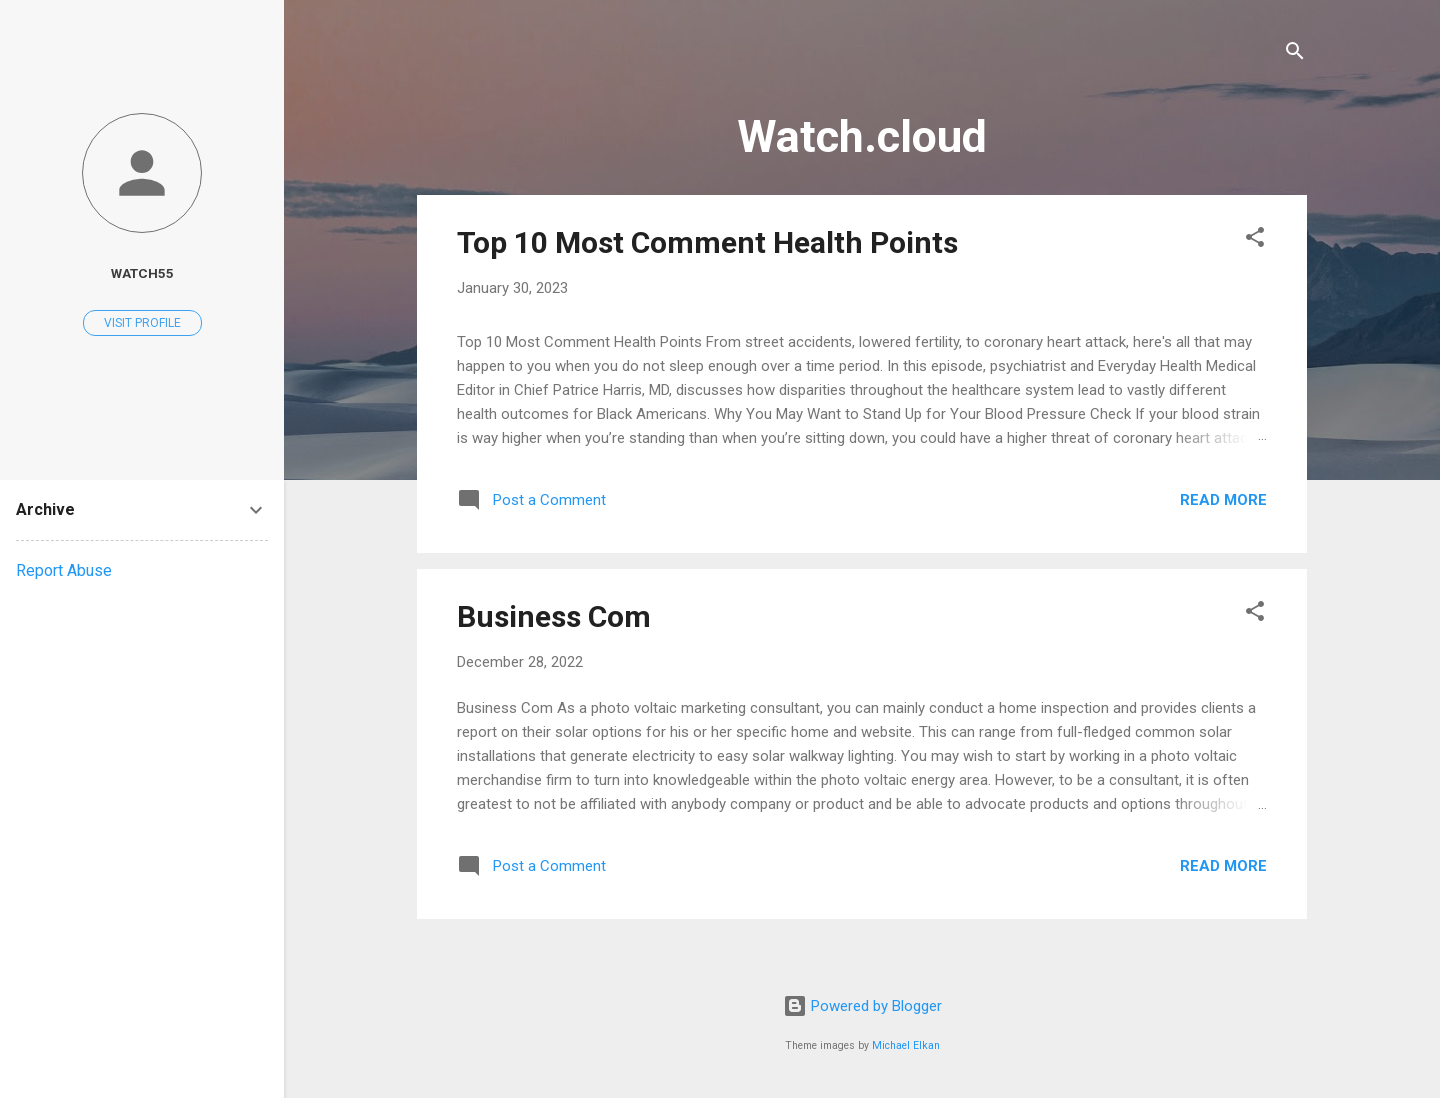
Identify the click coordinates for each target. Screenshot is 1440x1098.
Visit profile (142, 323)
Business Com (554, 616)
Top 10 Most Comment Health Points (707, 242)
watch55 (142, 273)
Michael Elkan (906, 1045)
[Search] (1295, 54)
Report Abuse (64, 570)
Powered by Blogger (862, 1006)
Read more (1223, 500)
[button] (1255, 240)
